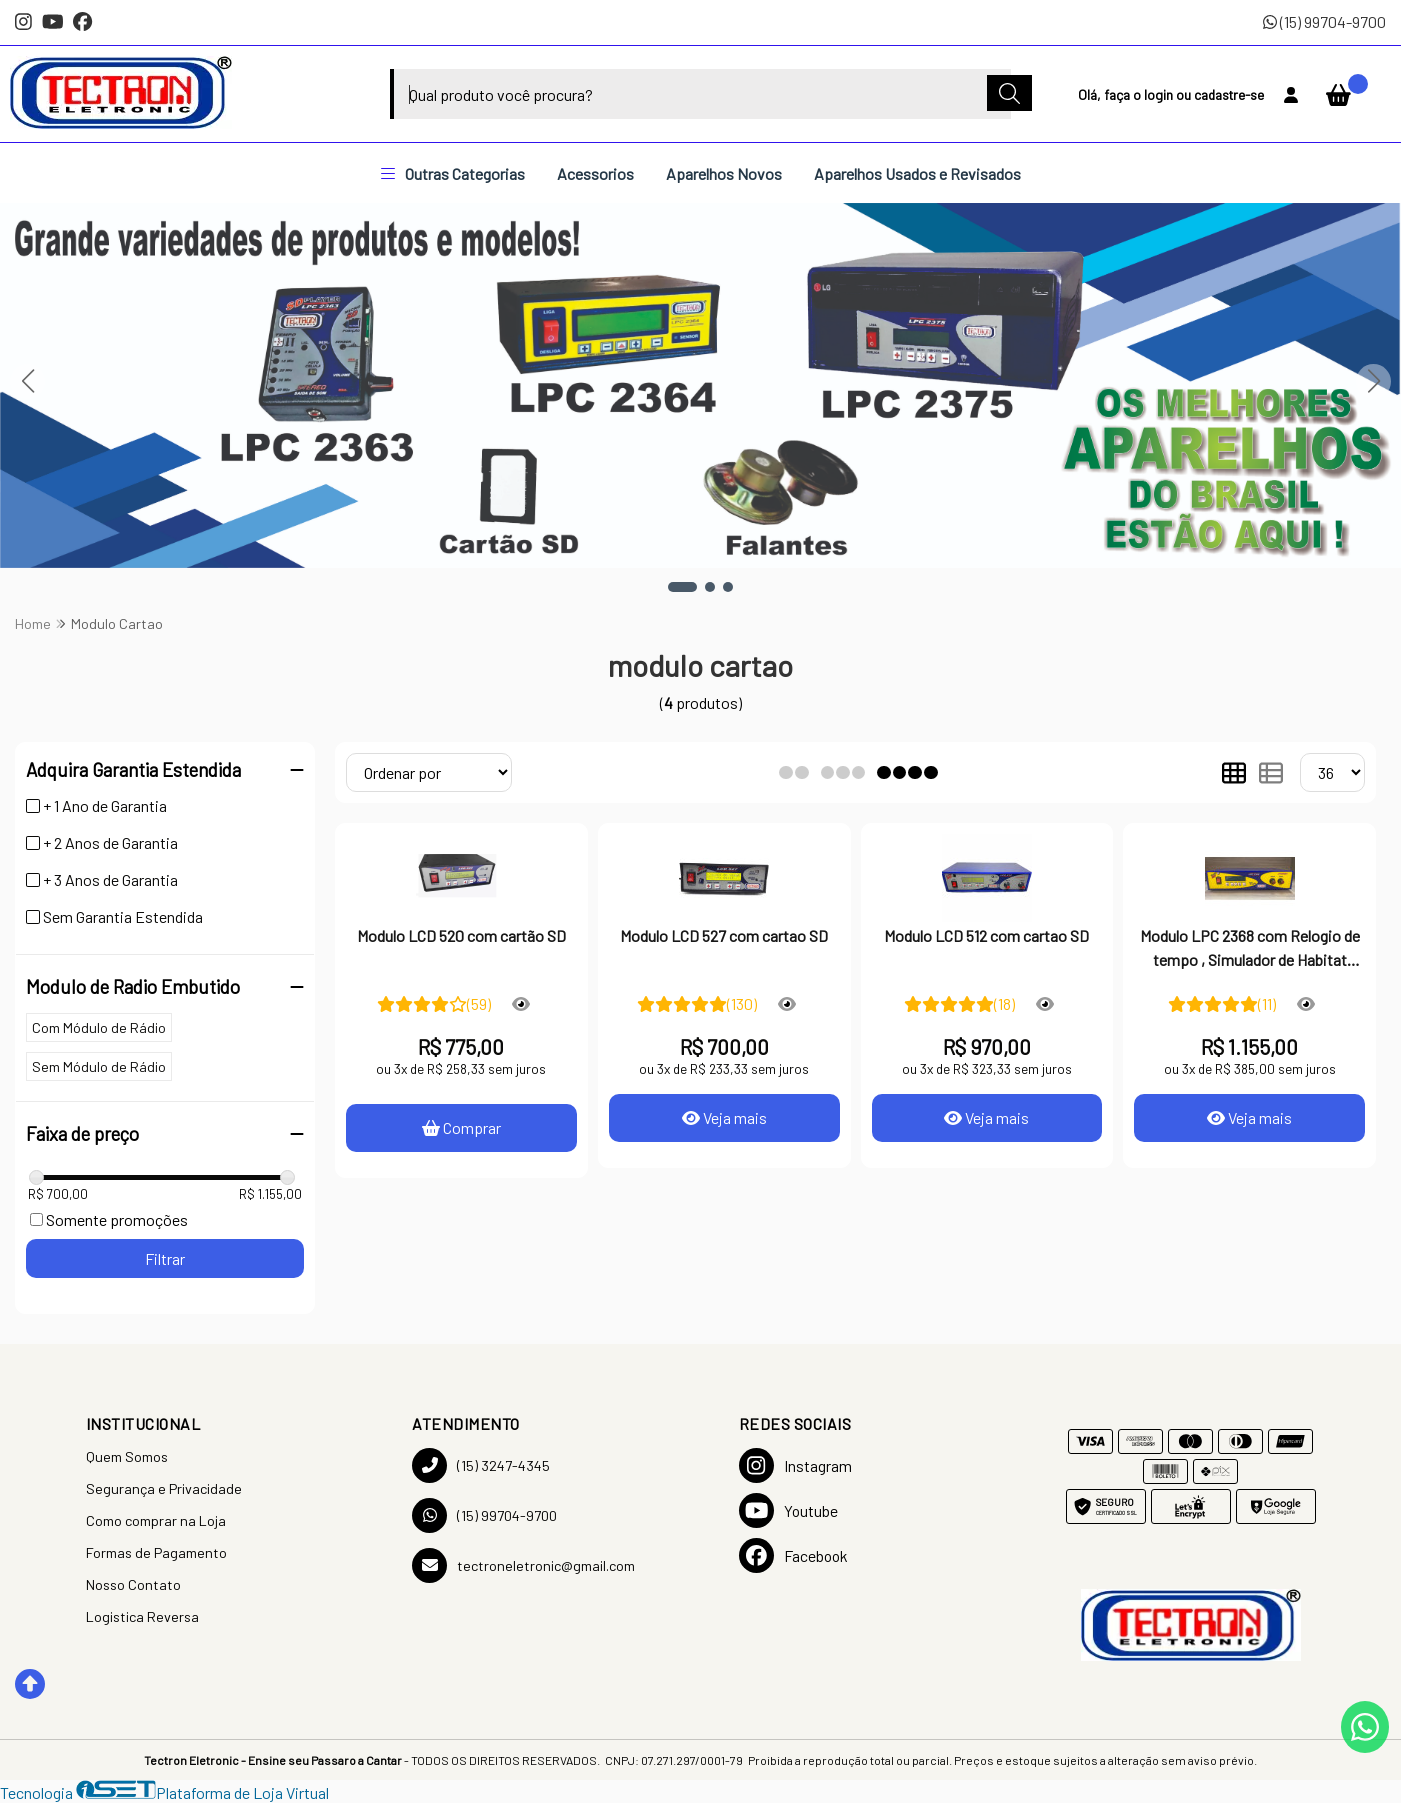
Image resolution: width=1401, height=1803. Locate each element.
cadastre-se (1229, 94)
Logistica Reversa (142, 1616)
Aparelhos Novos (724, 173)
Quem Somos (127, 1456)
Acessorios (595, 173)
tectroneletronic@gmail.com (523, 1565)
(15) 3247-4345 (481, 1465)
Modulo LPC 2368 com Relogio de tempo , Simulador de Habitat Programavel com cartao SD (1250, 950)
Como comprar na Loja (156, 1520)
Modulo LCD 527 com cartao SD (724, 935)
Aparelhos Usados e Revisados (917, 173)
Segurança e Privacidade (164, 1488)
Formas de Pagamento (156, 1552)
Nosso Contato (133, 1584)
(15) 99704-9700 (1324, 21)
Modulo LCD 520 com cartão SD (461, 935)
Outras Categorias (453, 173)
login (1160, 94)
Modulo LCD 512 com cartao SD (986, 935)
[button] (682, 587)
